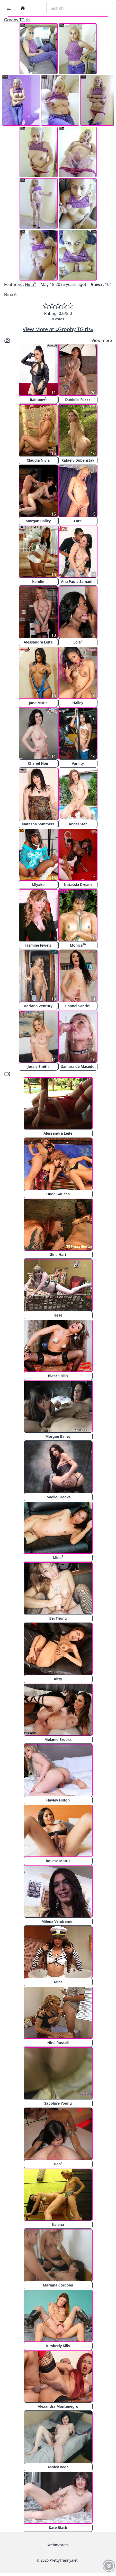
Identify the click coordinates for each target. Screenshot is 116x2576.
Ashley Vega (57, 2467)
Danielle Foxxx (78, 399)
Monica (78, 945)
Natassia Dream (78, 884)
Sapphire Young (58, 2103)
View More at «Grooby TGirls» (58, 329)
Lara (78, 520)
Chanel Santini (77, 1005)
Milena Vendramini (58, 1921)
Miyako (38, 884)
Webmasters (57, 2544)
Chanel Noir (38, 763)
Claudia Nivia (38, 460)
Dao (58, 2163)
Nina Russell (58, 2042)
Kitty (58, 1678)
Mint (58, 1982)
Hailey (77, 702)
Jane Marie (38, 702)
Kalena (58, 2224)
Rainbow (38, 399)
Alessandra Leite (38, 642)
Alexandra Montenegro (58, 2406)
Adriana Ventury (38, 1005)
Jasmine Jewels (38, 945)
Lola (77, 642)
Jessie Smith (38, 1066)
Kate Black (58, 2527)
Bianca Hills (58, 1375)
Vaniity (78, 763)
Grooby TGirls (17, 20)
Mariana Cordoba (58, 2285)
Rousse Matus (58, 1860)
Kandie (38, 581)
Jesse (58, 1315)
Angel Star (78, 824)
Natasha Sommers (38, 824)
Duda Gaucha (58, 1193)
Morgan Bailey (38, 520)
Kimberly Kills (58, 2345)
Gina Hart (58, 1254)
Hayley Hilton (58, 1800)
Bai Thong (58, 1618)
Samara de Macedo (78, 1066)
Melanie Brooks (58, 1739)
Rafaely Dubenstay (77, 460)
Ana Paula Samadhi (78, 581)
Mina (58, 1557)
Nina (30, 284)
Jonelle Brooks (58, 1497)
